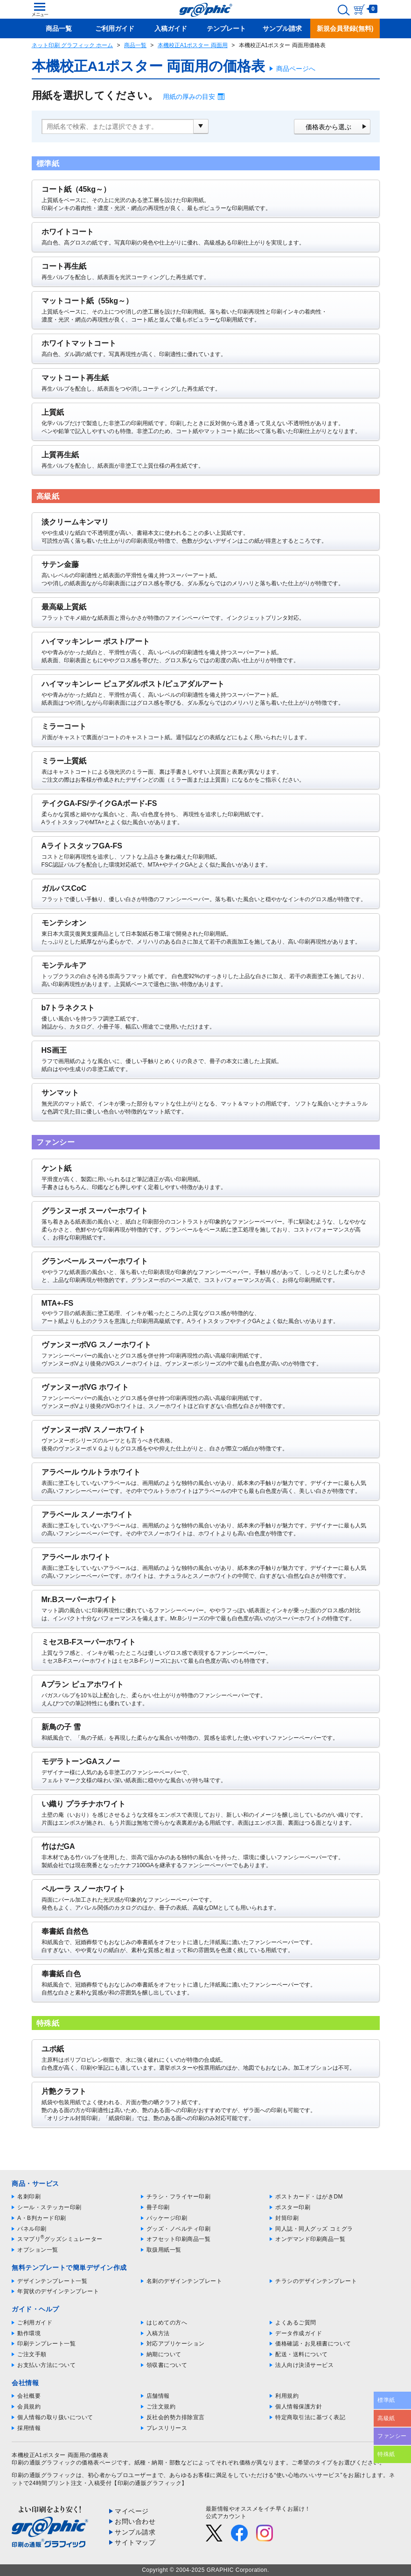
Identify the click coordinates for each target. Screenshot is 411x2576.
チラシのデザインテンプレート (316, 2281)
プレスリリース (167, 2428)
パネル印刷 (32, 2229)
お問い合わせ (135, 2521)
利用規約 (287, 2396)
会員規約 (29, 2406)
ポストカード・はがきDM (309, 2196)
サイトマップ (135, 2542)
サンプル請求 (135, 2532)
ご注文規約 (161, 2406)
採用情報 (29, 2428)
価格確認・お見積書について (313, 2343)
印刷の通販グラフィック (44, 2475)
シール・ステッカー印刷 (49, 2207)
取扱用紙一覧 (163, 2250)
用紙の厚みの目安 (189, 96)
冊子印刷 (158, 2207)
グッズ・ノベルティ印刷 (178, 2229)
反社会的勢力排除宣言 (175, 2417)
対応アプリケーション (175, 2343)
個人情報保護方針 (298, 2406)
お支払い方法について (46, 2365)
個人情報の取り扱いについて (55, 2417)
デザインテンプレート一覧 (52, 2281)
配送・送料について (301, 2354)
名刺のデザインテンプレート (184, 2281)
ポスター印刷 (292, 2207)
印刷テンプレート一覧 (46, 2343)
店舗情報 (158, 2396)
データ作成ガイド (298, 2333)
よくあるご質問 (295, 2322)
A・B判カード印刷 (41, 2218)
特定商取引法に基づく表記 (310, 2417)
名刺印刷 (29, 2196)
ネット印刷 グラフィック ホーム (72, 45)
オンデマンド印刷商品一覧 (310, 2239)
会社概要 (29, 2396)
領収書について (167, 2365)
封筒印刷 (287, 2218)
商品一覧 (135, 45)
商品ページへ (295, 68)
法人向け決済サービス (304, 2365)
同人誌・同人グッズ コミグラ (314, 2229)
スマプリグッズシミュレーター (60, 2239)
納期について (163, 2354)
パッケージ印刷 (167, 2218)
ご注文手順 (32, 2354)
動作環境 (29, 2333)
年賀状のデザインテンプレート (58, 2291)
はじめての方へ (167, 2322)
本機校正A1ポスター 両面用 (193, 45)
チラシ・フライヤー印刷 (178, 2196)
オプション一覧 (37, 2250)
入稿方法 (158, 2333)
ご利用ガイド (34, 2322)
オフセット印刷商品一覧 (178, 2239)
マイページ (132, 2511)
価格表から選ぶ (328, 127)
